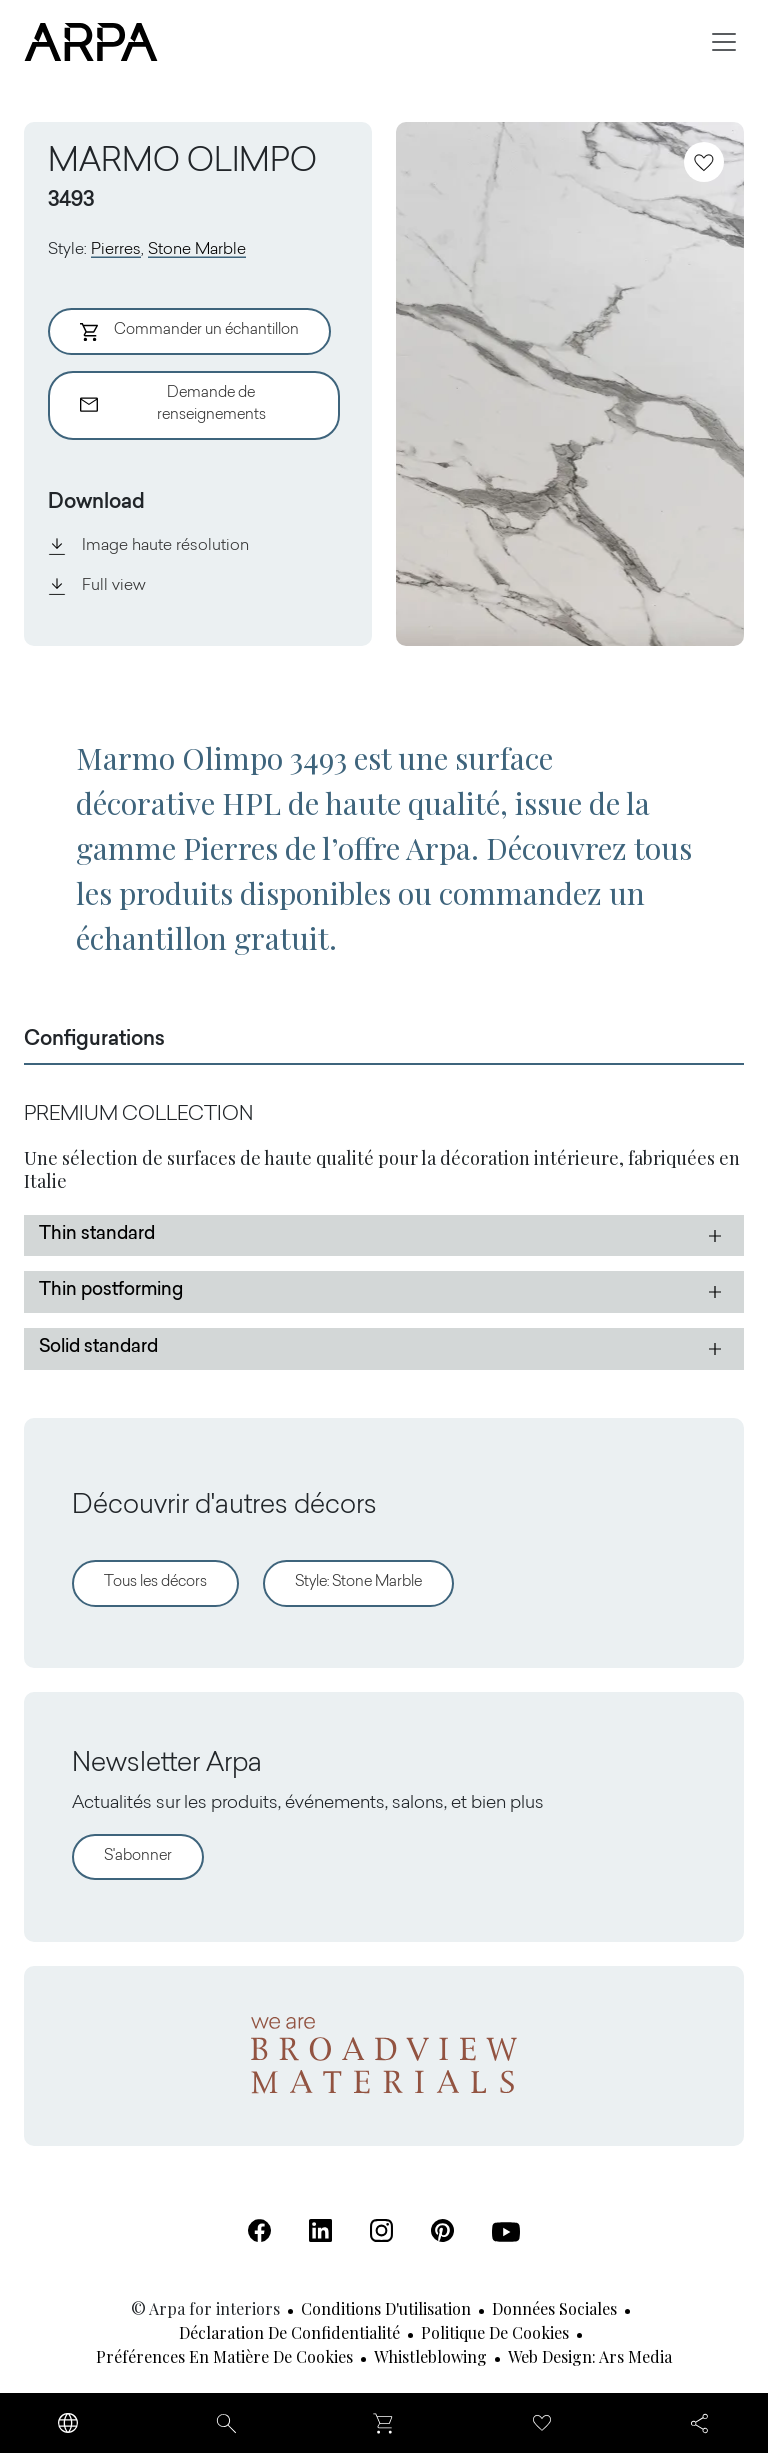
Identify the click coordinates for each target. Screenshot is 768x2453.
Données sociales (554, 2308)
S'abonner (138, 1856)
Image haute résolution (148, 546)
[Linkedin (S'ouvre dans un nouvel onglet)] (320, 2230)
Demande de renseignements (173, 405)
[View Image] (570, 384)
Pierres (116, 250)
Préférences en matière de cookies (224, 2356)
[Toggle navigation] (724, 42)
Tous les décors (155, 1582)
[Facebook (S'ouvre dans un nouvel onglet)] (259, 2230)
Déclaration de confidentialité (289, 2332)
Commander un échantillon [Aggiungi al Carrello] (189, 332)
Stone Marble (197, 250)
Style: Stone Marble (358, 1582)
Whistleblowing (430, 2356)
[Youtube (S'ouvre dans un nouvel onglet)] (506, 2232)
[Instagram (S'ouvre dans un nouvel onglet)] (381, 2230)
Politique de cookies (495, 2332)
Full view (97, 586)
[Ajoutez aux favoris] (704, 162)
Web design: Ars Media (590, 2356)
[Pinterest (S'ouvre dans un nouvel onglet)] (442, 2230)
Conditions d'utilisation (386, 2308)
